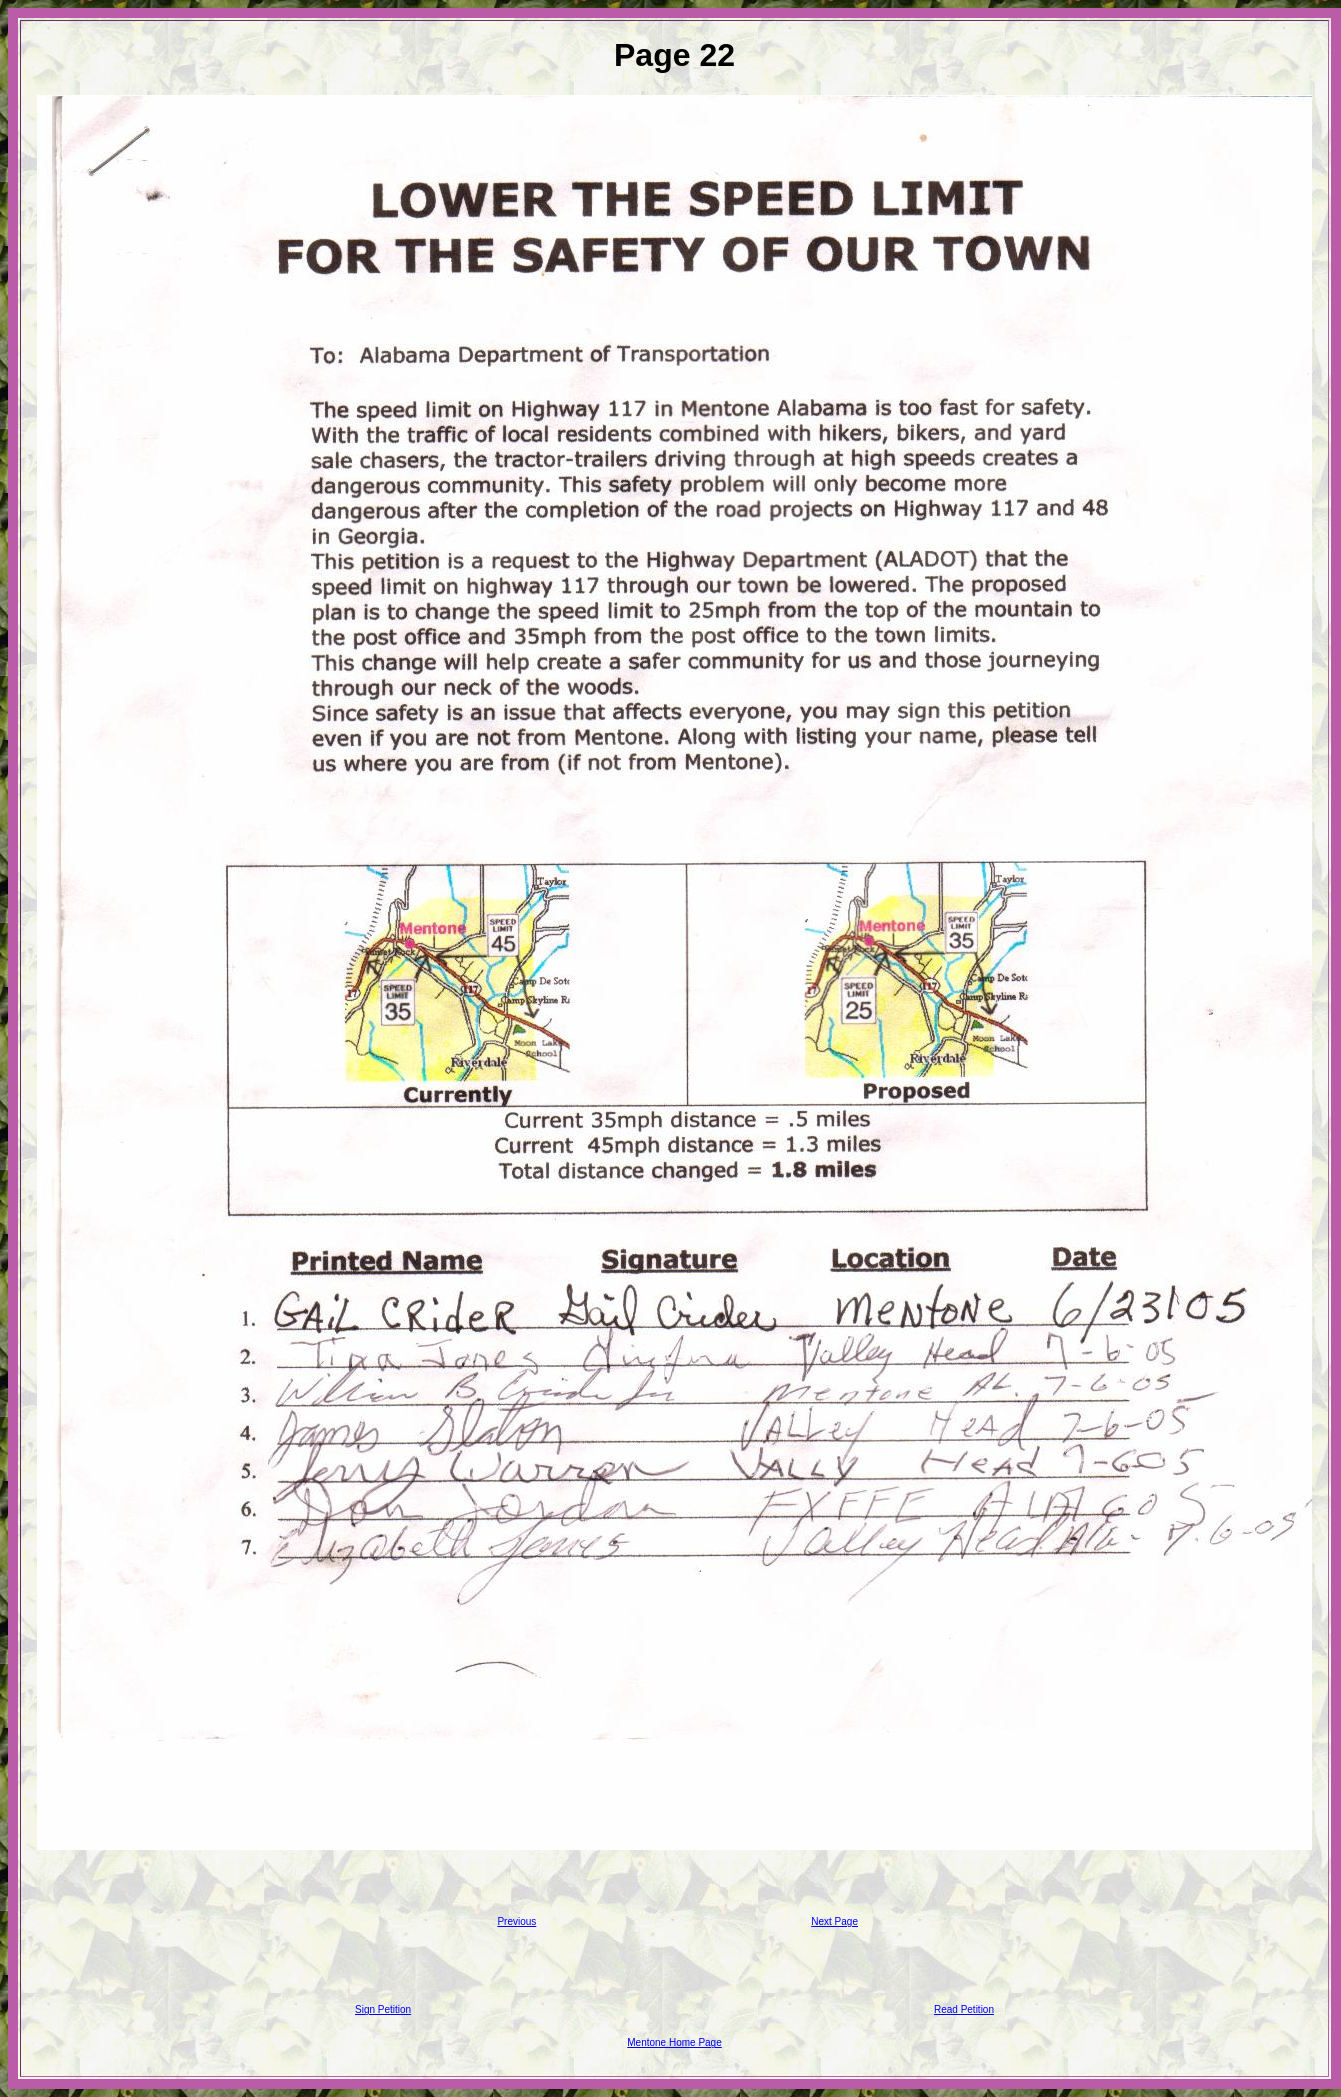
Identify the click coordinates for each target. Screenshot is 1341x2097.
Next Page (834, 1921)
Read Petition (964, 2009)
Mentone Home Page (674, 2042)
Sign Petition (383, 2009)
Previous (516, 1921)
